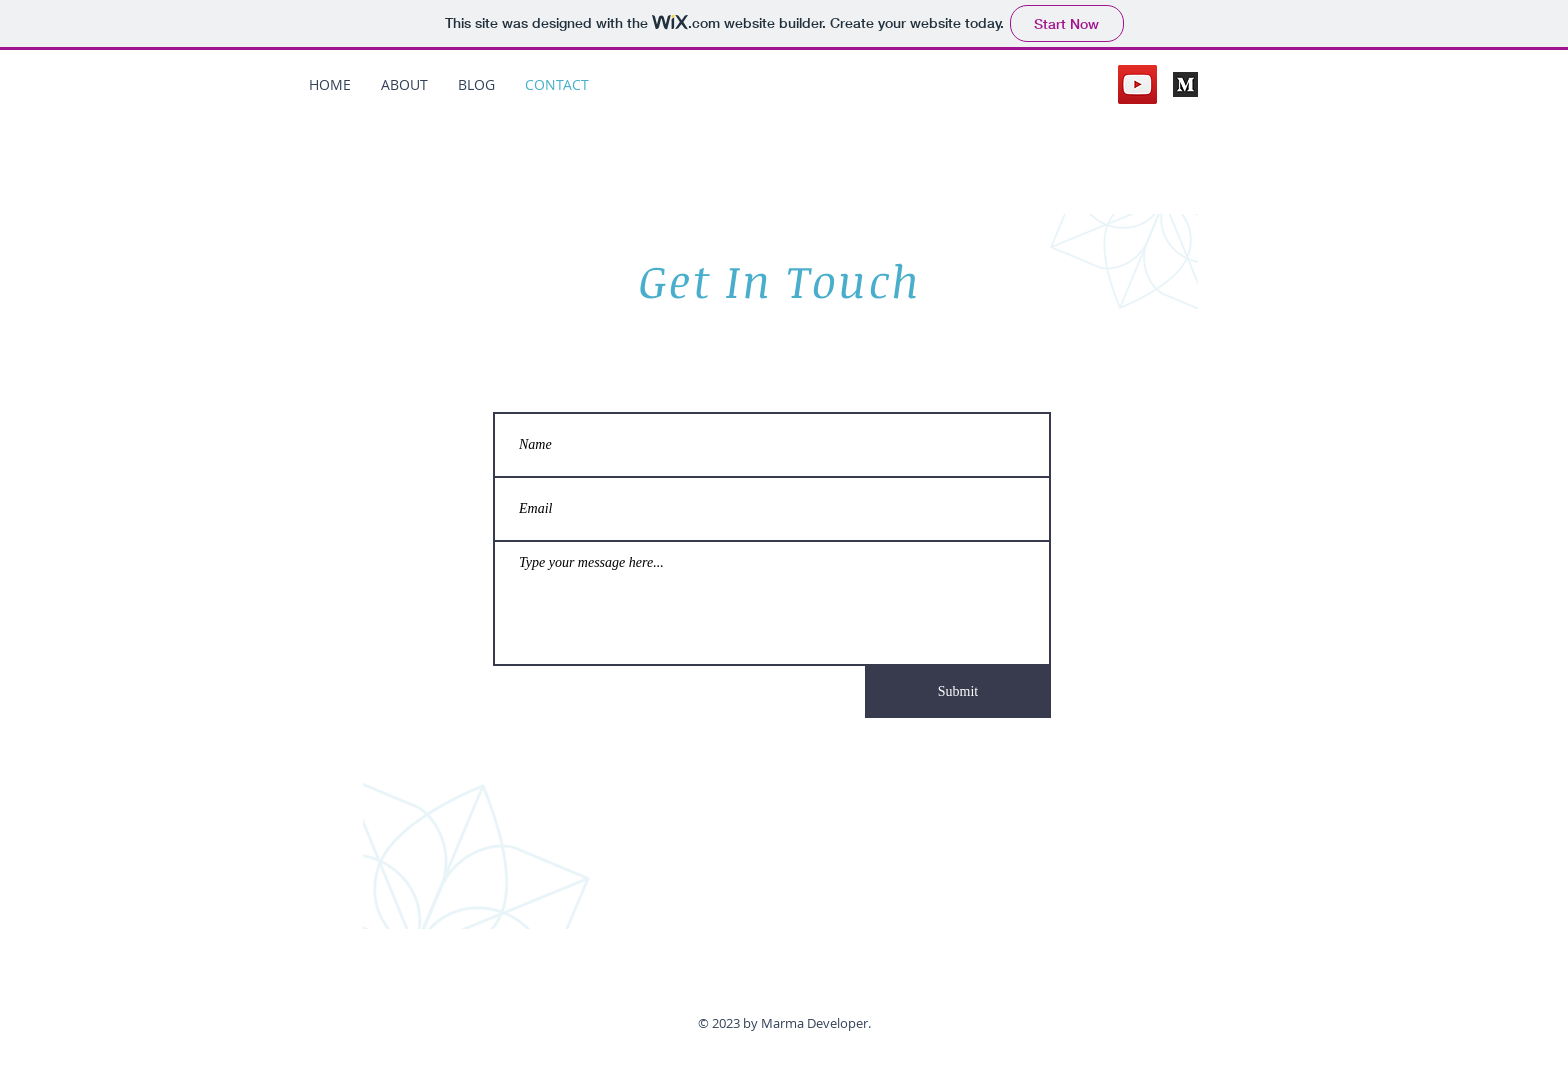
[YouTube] (1137, 84)
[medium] (1185, 84)
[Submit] (958, 692)
